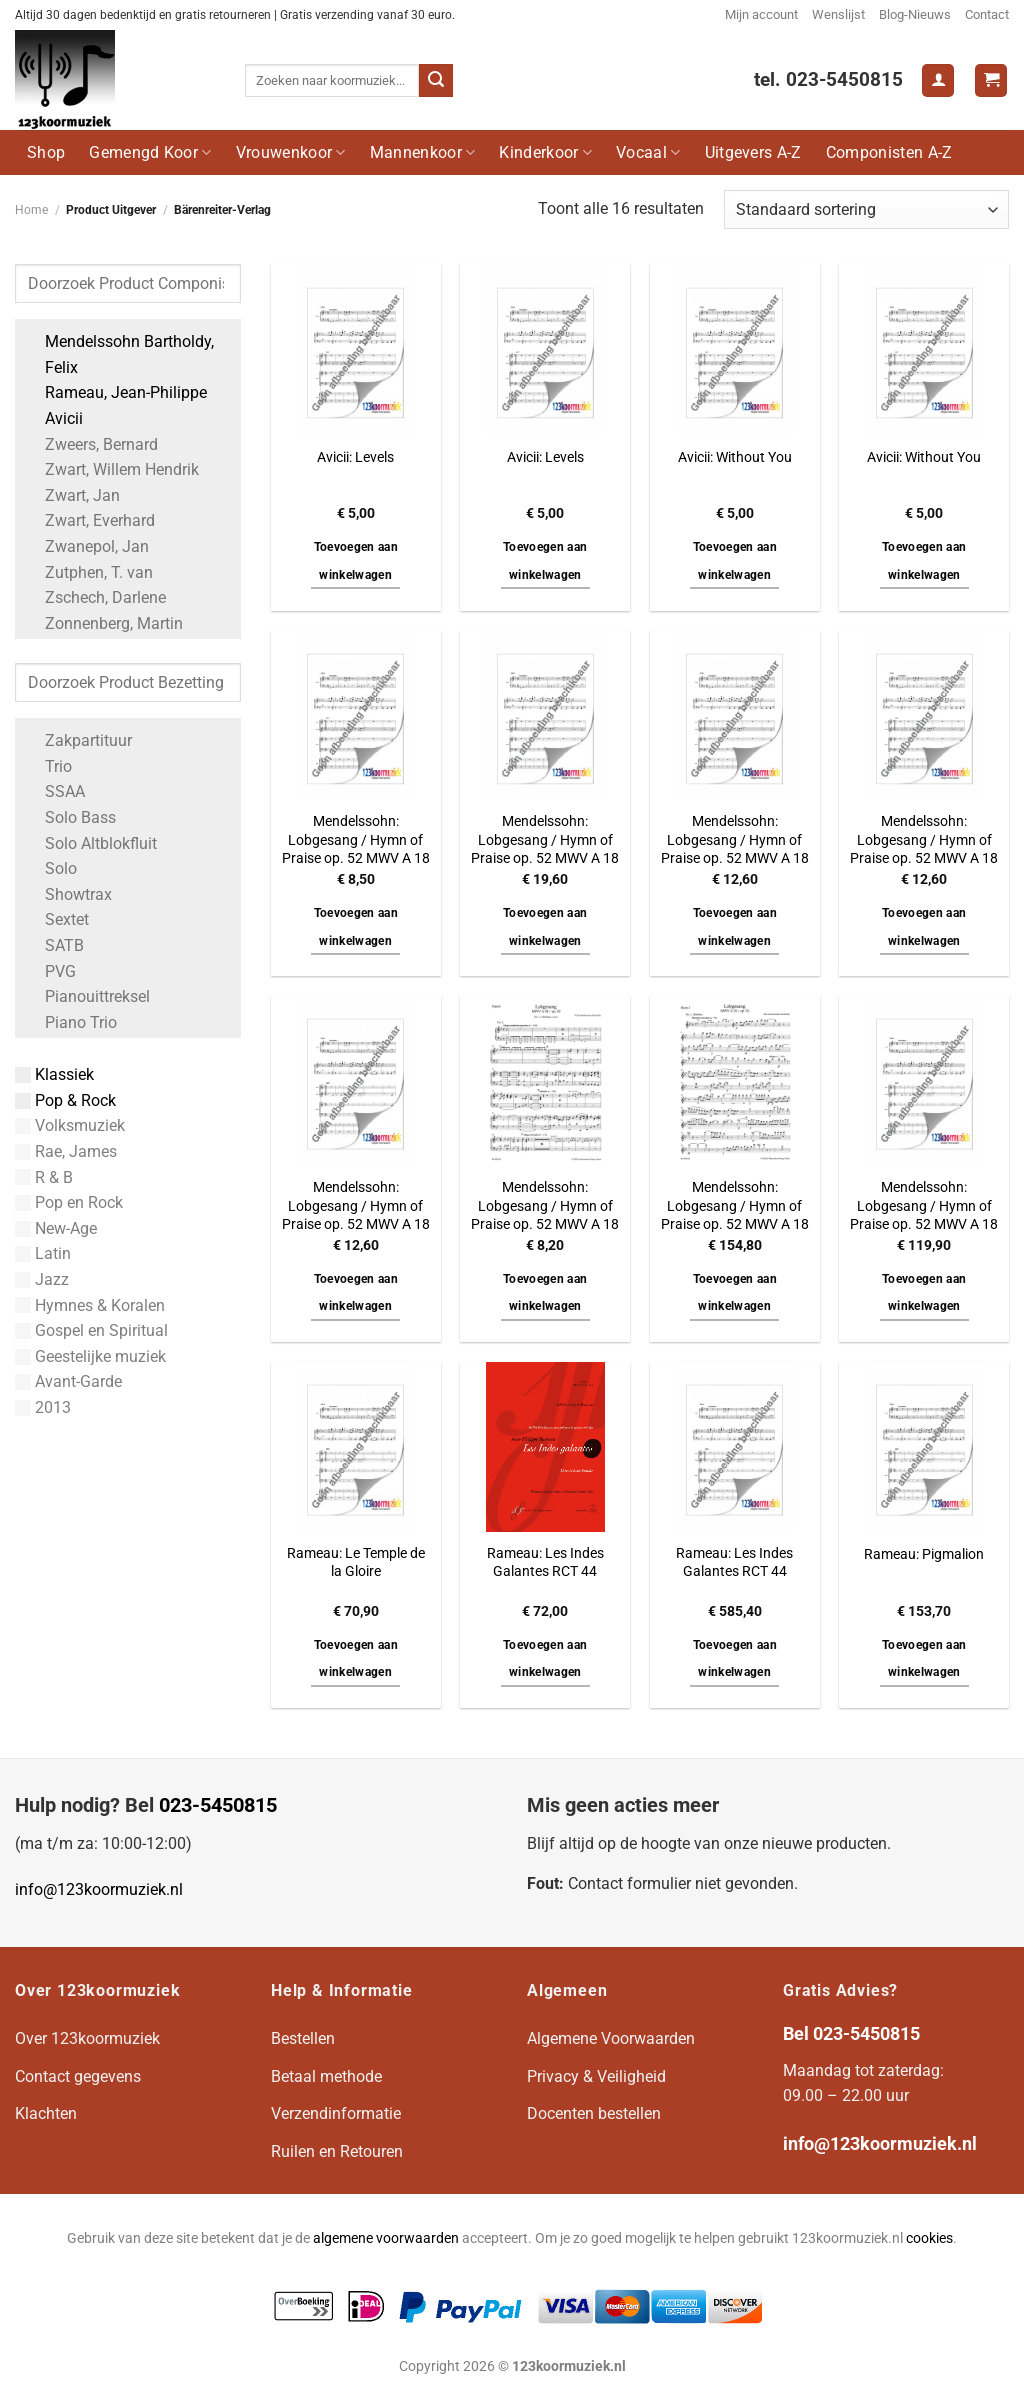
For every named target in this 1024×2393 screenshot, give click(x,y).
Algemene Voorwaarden (611, 2038)
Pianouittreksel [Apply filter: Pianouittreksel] (87, 996)
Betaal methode (326, 2076)
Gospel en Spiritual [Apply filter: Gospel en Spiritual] (91, 1330)
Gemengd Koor (150, 152)
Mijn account (761, 14)
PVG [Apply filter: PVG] (50, 971)
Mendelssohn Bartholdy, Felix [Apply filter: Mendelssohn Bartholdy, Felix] (119, 354)
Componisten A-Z (889, 152)
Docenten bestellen (594, 2113)
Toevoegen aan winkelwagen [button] (356, 561)
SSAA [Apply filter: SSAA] (55, 791)
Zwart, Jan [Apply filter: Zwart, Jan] (72, 495)
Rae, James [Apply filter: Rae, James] (66, 1151)
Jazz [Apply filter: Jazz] (42, 1279)
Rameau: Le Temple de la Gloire (356, 1563)
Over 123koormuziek (87, 2038)
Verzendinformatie (336, 2113)
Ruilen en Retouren (337, 2151)
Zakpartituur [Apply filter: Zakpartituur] (78, 740)
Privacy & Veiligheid (596, 2076)
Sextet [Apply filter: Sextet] (57, 919)
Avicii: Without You (735, 457)
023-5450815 (218, 1805)
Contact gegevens (78, 2076)
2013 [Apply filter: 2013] (43, 1407)
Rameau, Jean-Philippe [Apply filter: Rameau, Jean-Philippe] (116, 392)
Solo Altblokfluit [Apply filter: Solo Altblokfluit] (91, 843)
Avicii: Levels (355, 457)
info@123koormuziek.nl (99, 1889)
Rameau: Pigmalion (924, 1554)
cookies (929, 2238)
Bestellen (303, 2038)
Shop (46, 152)
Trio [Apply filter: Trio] (48, 766)
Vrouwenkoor (291, 152)
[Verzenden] (436, 81)
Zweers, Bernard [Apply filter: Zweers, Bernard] (91, 444)
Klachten (46, 2113)
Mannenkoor (423, 152)
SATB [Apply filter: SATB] (54, 945)
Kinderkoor (545, 152)
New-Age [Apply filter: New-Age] (56, 1228)
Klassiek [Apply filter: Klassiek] (54, 1074)
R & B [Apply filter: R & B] (44, 1177)
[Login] (938, 80)
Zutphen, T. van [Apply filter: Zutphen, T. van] (89, 572)
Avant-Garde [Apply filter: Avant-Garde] (68, 1381)
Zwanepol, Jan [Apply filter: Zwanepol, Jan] (87, 546)
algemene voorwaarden (386, 2238)
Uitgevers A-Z (753, 152)
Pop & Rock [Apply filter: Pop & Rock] (65, 1100)
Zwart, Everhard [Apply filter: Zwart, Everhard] (90, 520)
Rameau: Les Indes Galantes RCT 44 (545, 1563)
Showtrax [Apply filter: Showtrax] (68, 894)
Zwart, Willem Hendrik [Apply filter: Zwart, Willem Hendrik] (112, 469)
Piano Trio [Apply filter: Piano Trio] (71, 1022)
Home (31, 210)
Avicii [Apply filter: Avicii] (54, 418)
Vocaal (648, 152)
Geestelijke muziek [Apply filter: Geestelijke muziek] (90, 1356)
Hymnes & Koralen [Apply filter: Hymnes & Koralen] (90, 1305)
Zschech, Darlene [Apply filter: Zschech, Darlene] (95, 597)
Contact (987, 14)
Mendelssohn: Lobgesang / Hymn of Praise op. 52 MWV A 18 (356, 840)
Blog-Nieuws (915, 14)
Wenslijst (838, 14)
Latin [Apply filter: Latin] (43, 1253)
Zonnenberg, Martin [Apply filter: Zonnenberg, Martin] (104, 623)
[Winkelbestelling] (866, 209)
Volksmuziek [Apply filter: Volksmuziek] (70, 1125)
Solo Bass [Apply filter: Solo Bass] (70, 817)
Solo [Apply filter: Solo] (51, 868)
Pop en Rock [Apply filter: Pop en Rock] (69, 1202)
